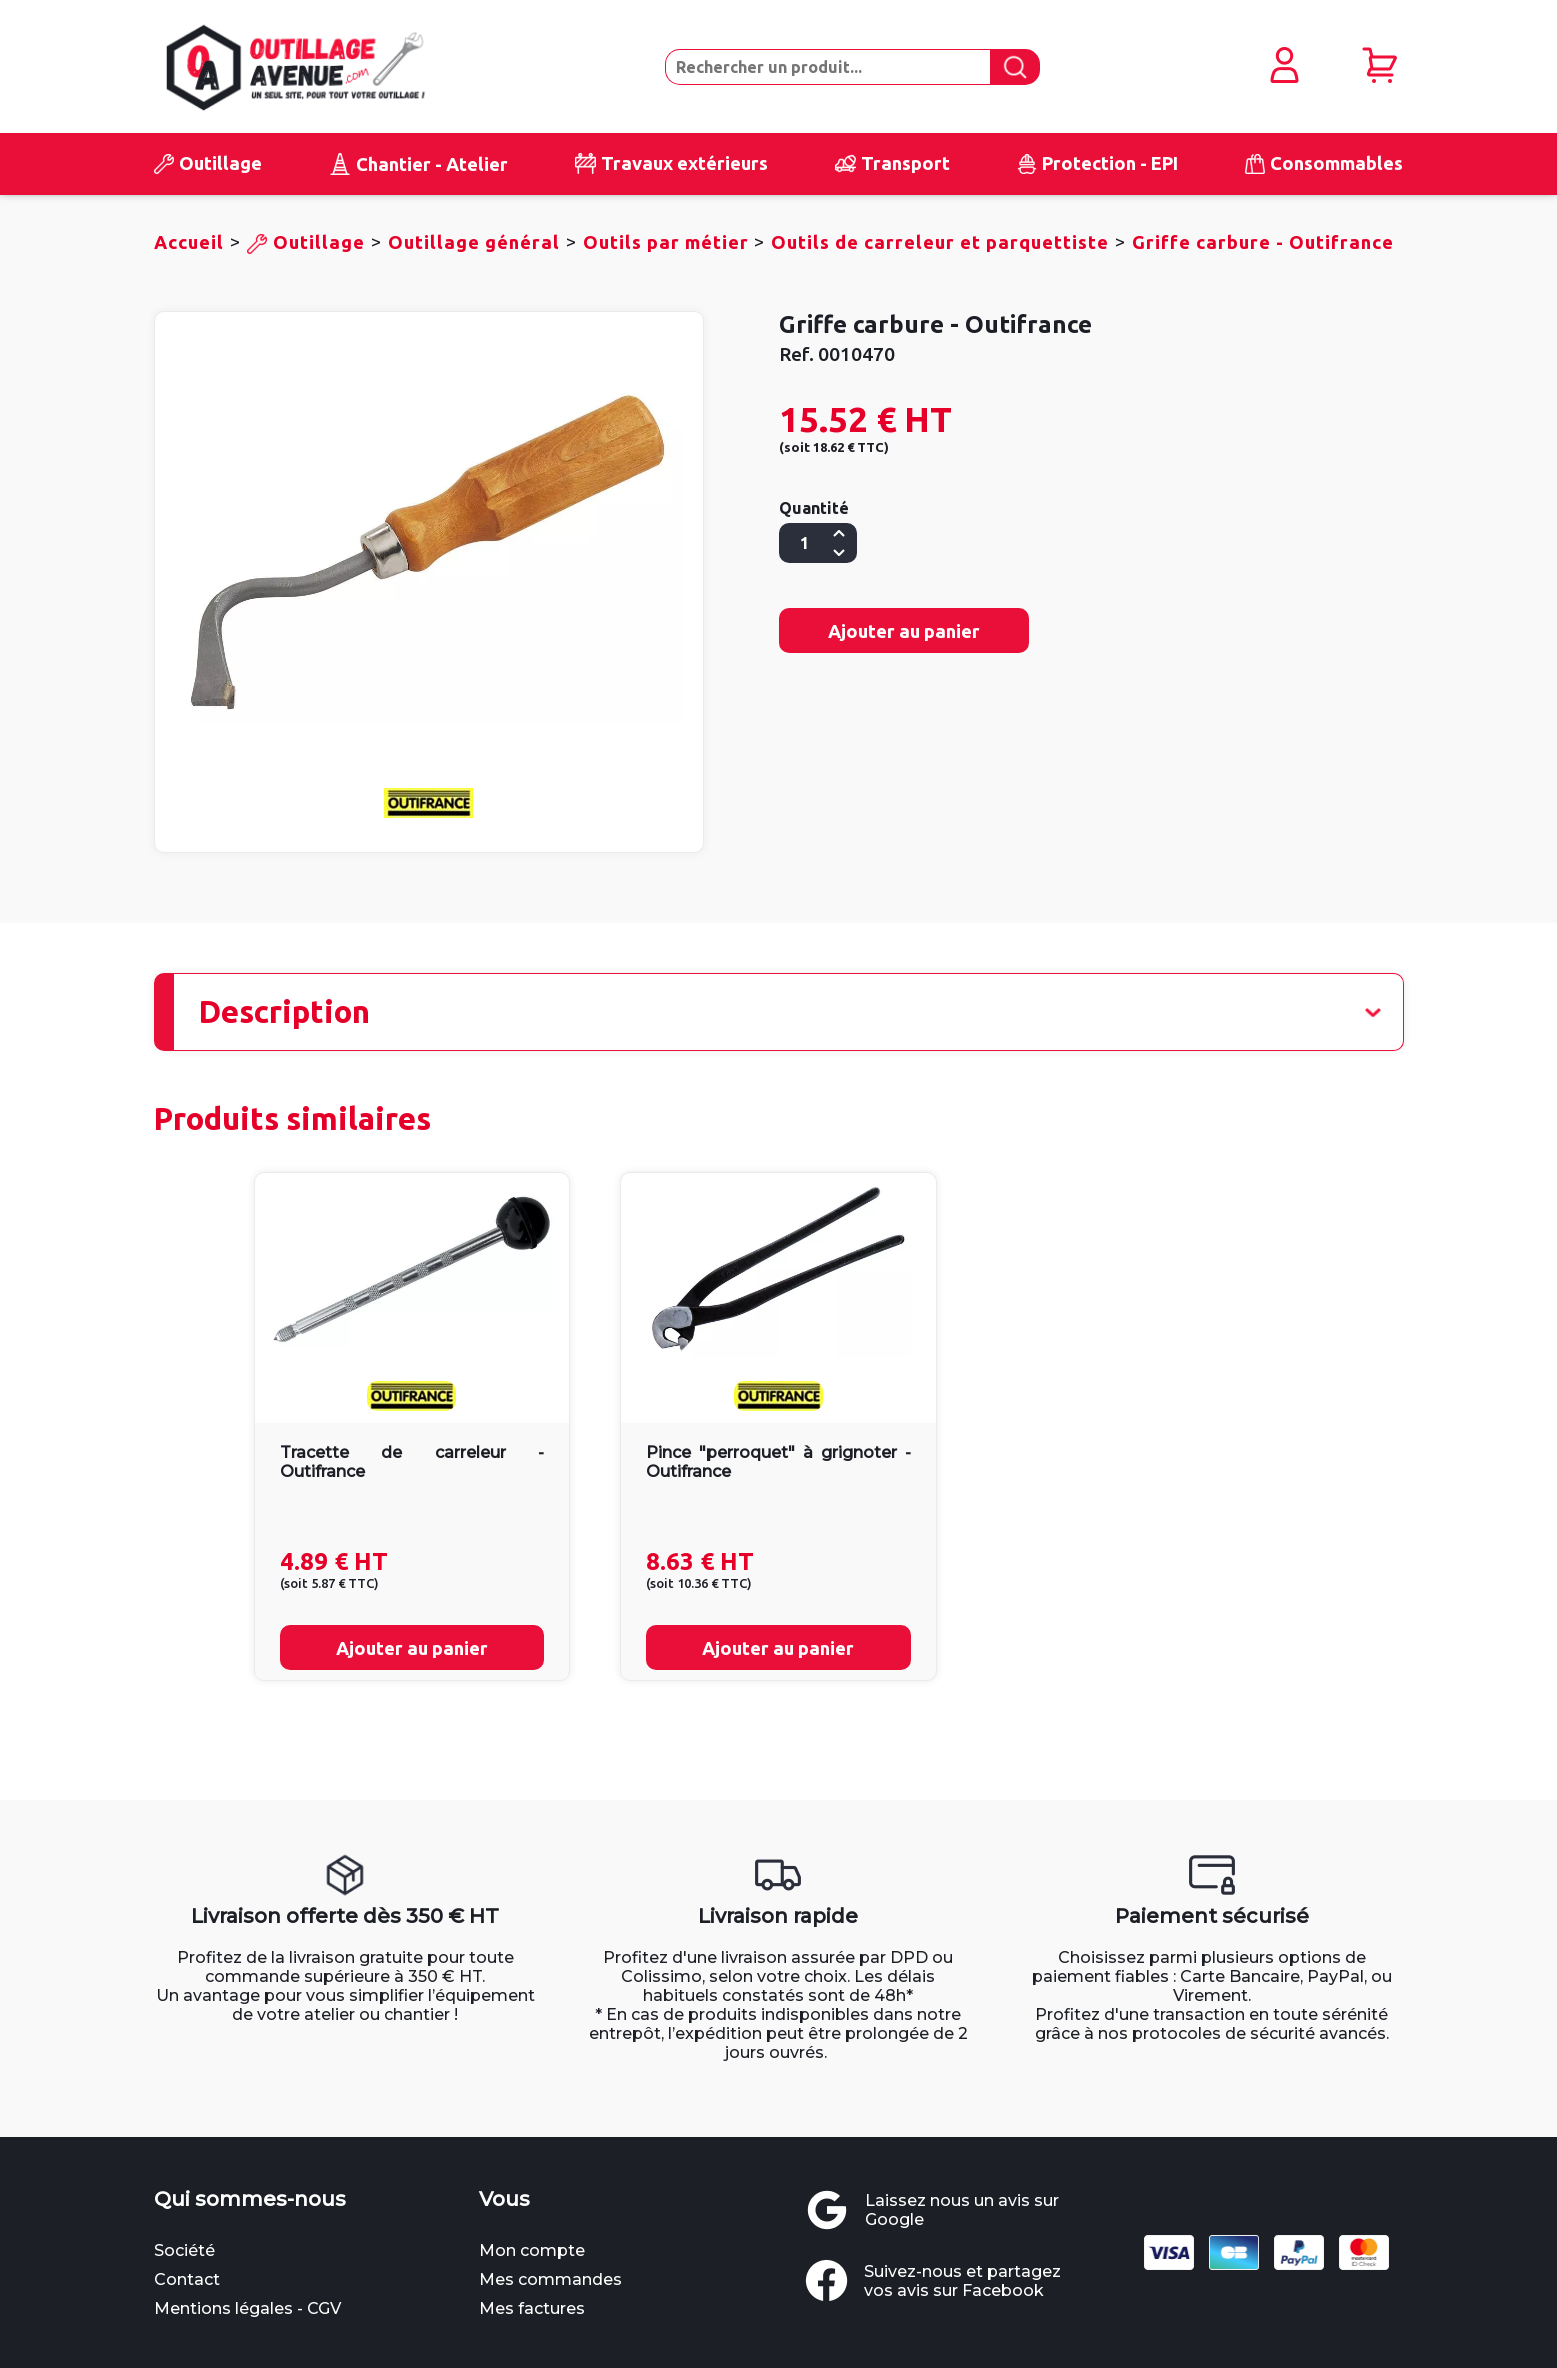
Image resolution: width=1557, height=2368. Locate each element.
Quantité (814, 510)
